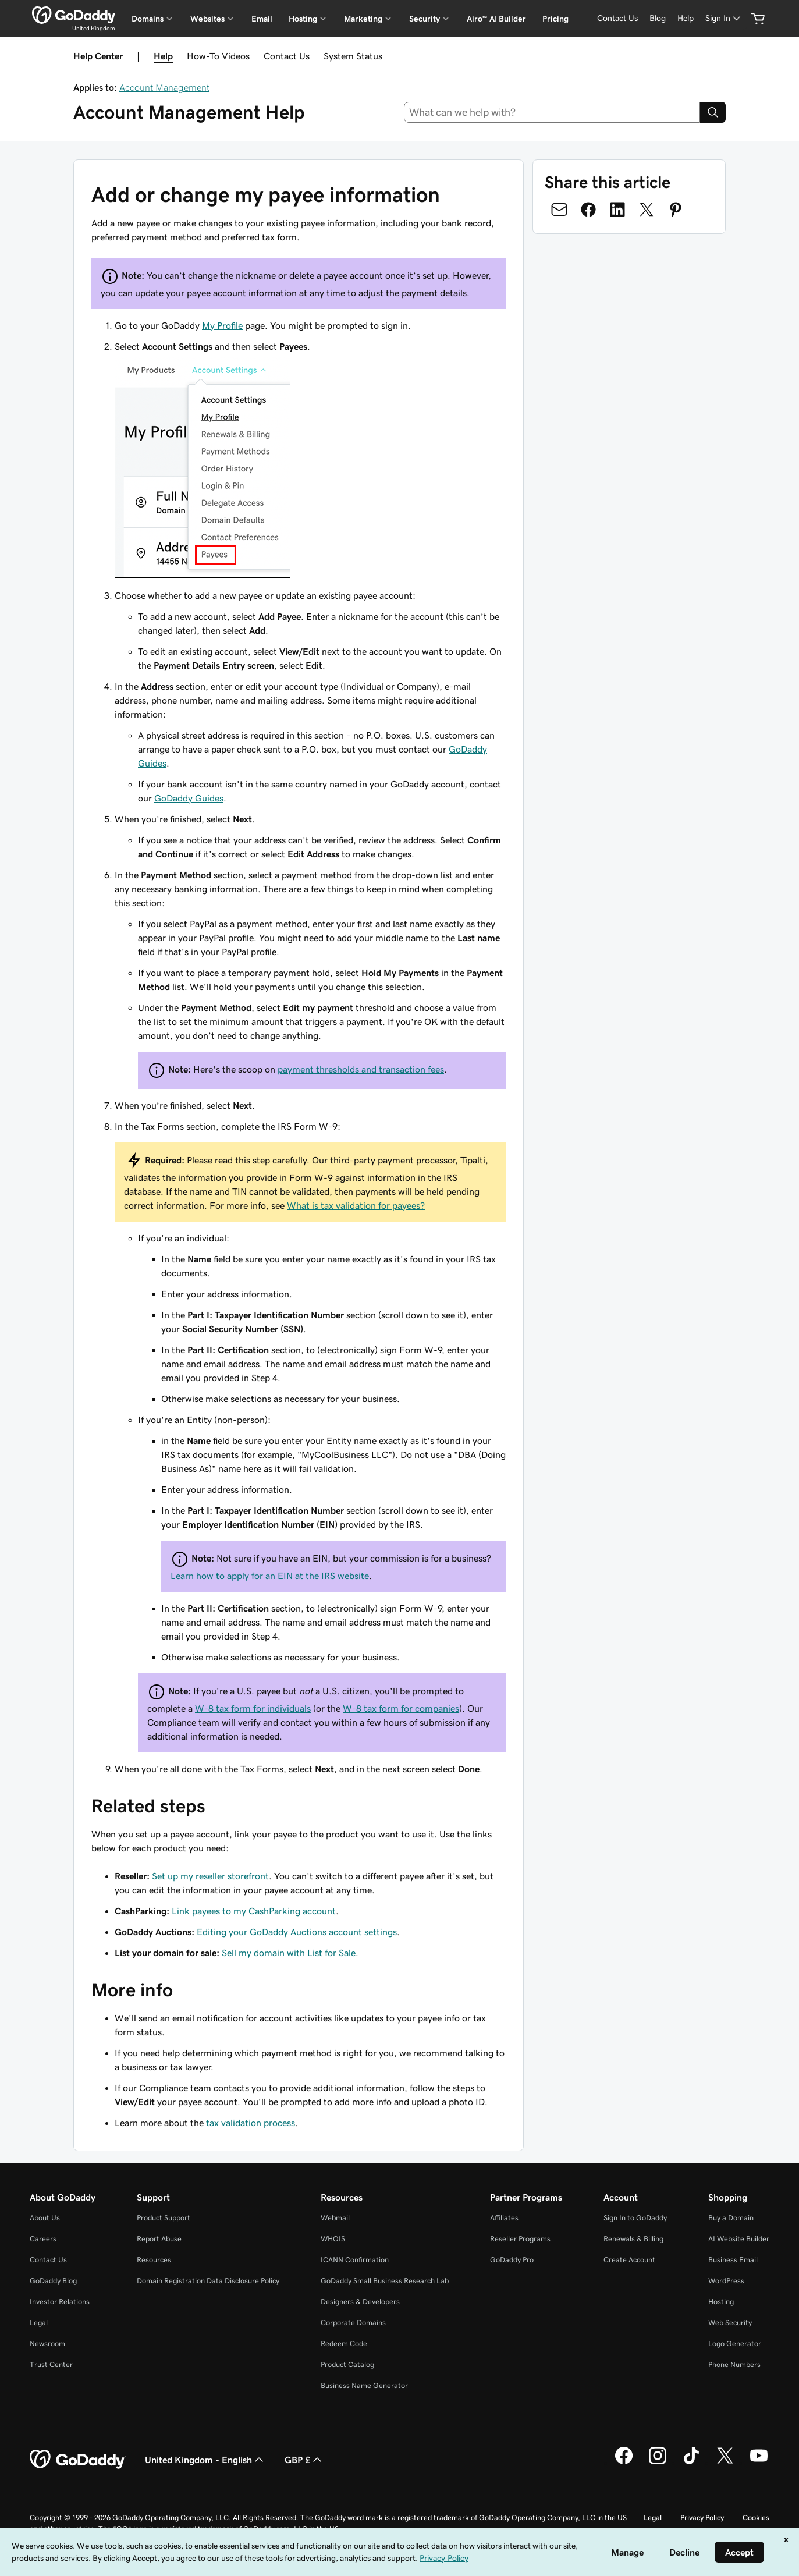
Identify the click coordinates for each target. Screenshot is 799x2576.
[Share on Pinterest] (675, 209)
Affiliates (504, 2218)
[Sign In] (724, 18)
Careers (43, 2239)
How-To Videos (218, 56)
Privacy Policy (702, 2517)
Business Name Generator (364, 2385)
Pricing (555, 19)
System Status (353, 56)
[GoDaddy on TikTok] (691, 2462)
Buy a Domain (731, 2218)
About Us (45, 2218)
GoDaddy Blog (53, 2280)
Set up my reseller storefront (210, 1875)
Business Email (733, 2259)
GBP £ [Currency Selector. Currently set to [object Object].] (304, 2460)
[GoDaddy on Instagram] (657, 2462)
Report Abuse (159, 2239)
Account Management (164, 87)
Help (163, 56)
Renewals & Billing (633, 2239)
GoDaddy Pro (512, 2259)
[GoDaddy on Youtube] (758, 2462)
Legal (39, 2322)
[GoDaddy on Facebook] (623, 2462)
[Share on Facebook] (588, 209)
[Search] (713, 112)
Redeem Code (344, 2343)
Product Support (163, 2218)
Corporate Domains (353, 2322)
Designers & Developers (360, 2301)
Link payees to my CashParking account (254, 1910)
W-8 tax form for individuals (253, 1708)
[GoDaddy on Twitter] (725, 2462)
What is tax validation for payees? (356, 1205)
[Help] (685, 18)
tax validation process (250, 2122)
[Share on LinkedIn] (617, 209)
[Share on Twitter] (646, 209)
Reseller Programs (520, 2239)
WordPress (726, 2280)
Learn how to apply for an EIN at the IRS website (270, 1575)
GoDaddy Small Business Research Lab (385, 2280)
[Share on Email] (559, 209)
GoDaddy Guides (188, 798)
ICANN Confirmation (355, 2259)
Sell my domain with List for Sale (289, 1952)
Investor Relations (60, 2301)
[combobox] (552, 112)
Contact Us (287, 56)
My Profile (222, 325)
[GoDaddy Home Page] (78, 2459)
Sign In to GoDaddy (635, 2218)
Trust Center (51, 2364)
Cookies (756, 2517)
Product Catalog (347, 2364)
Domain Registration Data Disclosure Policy (208, 2280)
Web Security (730, 2322)
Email (261, 19)
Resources (154, 2259)
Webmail (335, 2218)
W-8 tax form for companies (401, 1708)
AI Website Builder (738, 2239)
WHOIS (333, 2239)
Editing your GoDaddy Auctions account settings (297, 1931)
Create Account (629, 2259)
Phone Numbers (734, 2364)
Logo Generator (734, 2343)
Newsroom (47, 2343)
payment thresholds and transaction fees (361, 1069)
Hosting (721, 2301)
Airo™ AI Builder (496, 19)
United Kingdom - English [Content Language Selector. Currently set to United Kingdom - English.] (205, 2460)
